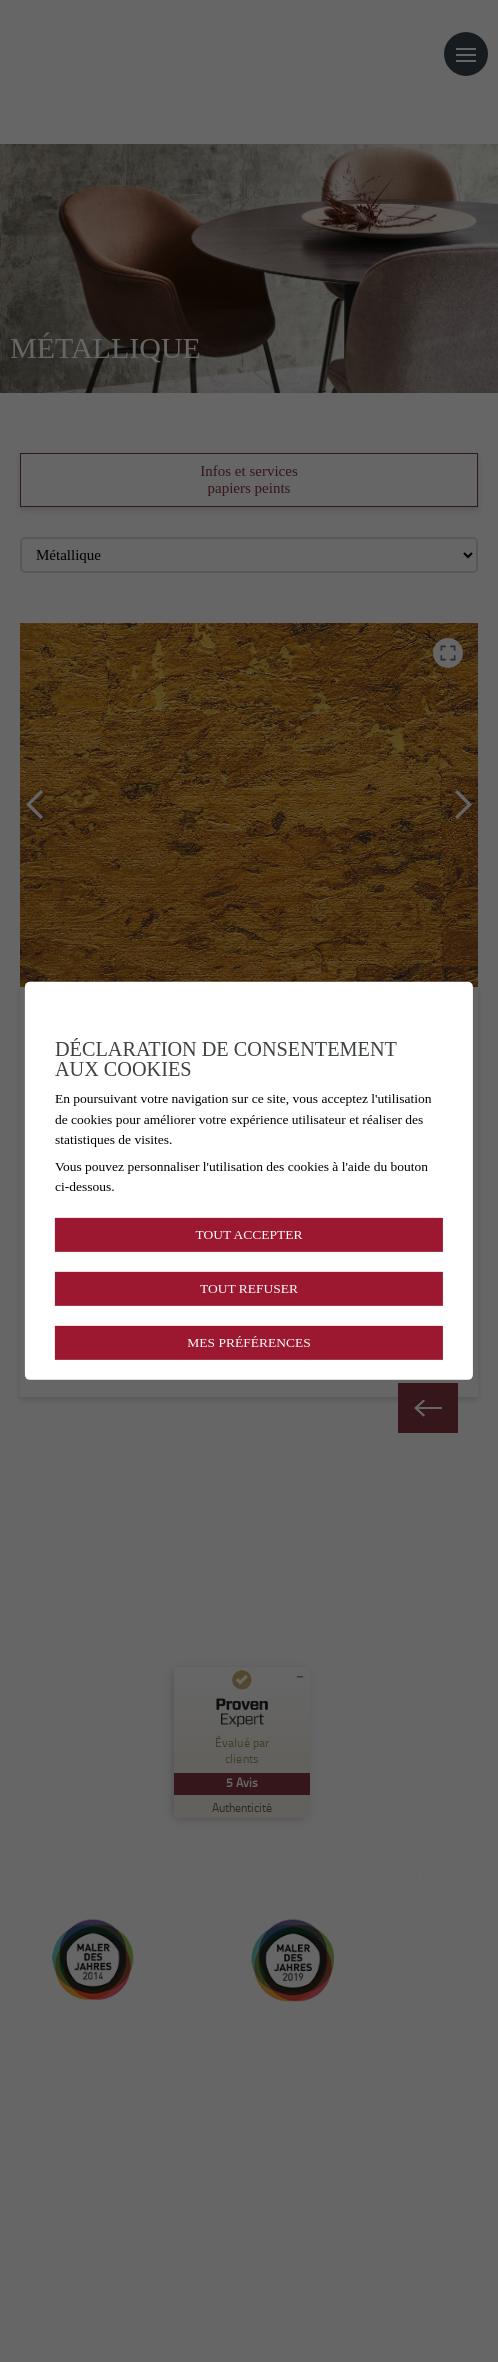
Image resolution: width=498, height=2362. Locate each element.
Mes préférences (248, 1342)
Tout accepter (248, 1233)
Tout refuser (249, 1288)
